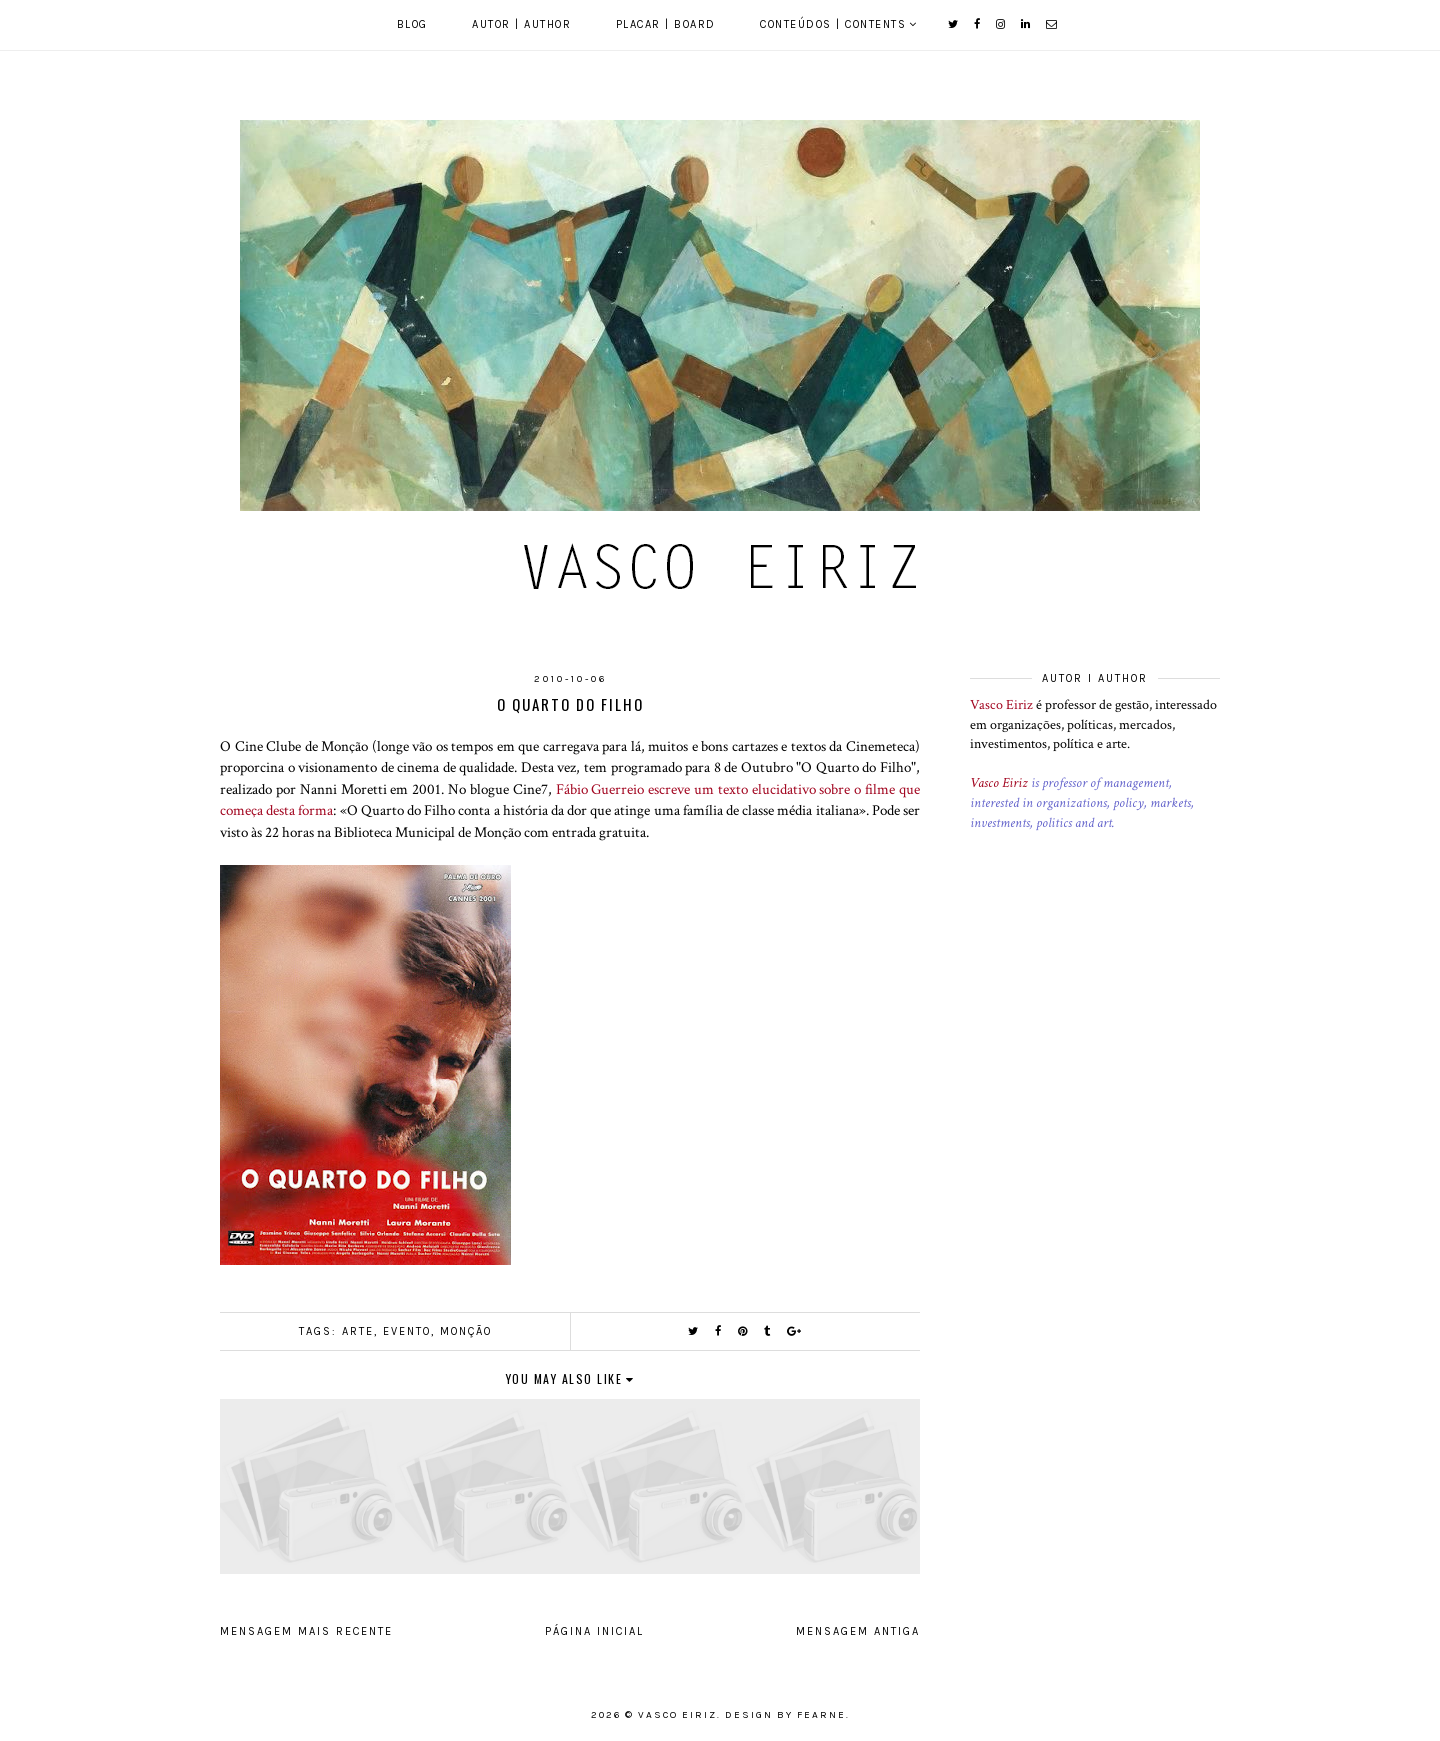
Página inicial (594, 1631)
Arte (358, 1331)
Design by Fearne (785, 1715)
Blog (412, 24)
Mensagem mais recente (306, 1631)
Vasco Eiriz (1001, 705)
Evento (407, 1331)
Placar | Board (666, 24)
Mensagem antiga (858, 1631)
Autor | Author (521, 24)
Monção (466, 1331)
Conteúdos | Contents (833, 24)
